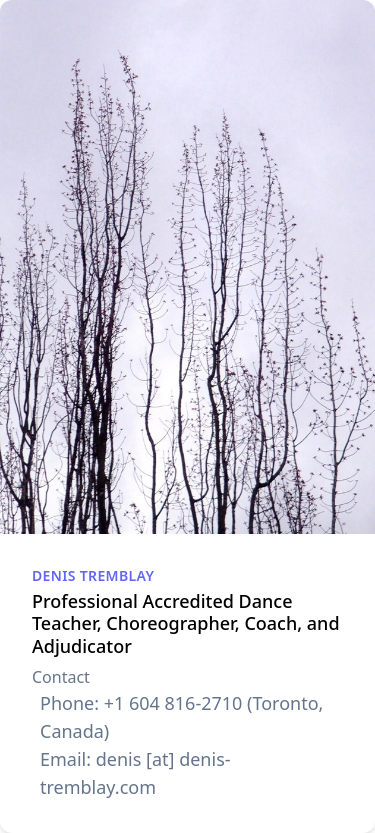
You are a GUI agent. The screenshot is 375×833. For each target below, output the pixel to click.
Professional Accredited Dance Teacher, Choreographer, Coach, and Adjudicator (186, 624)
